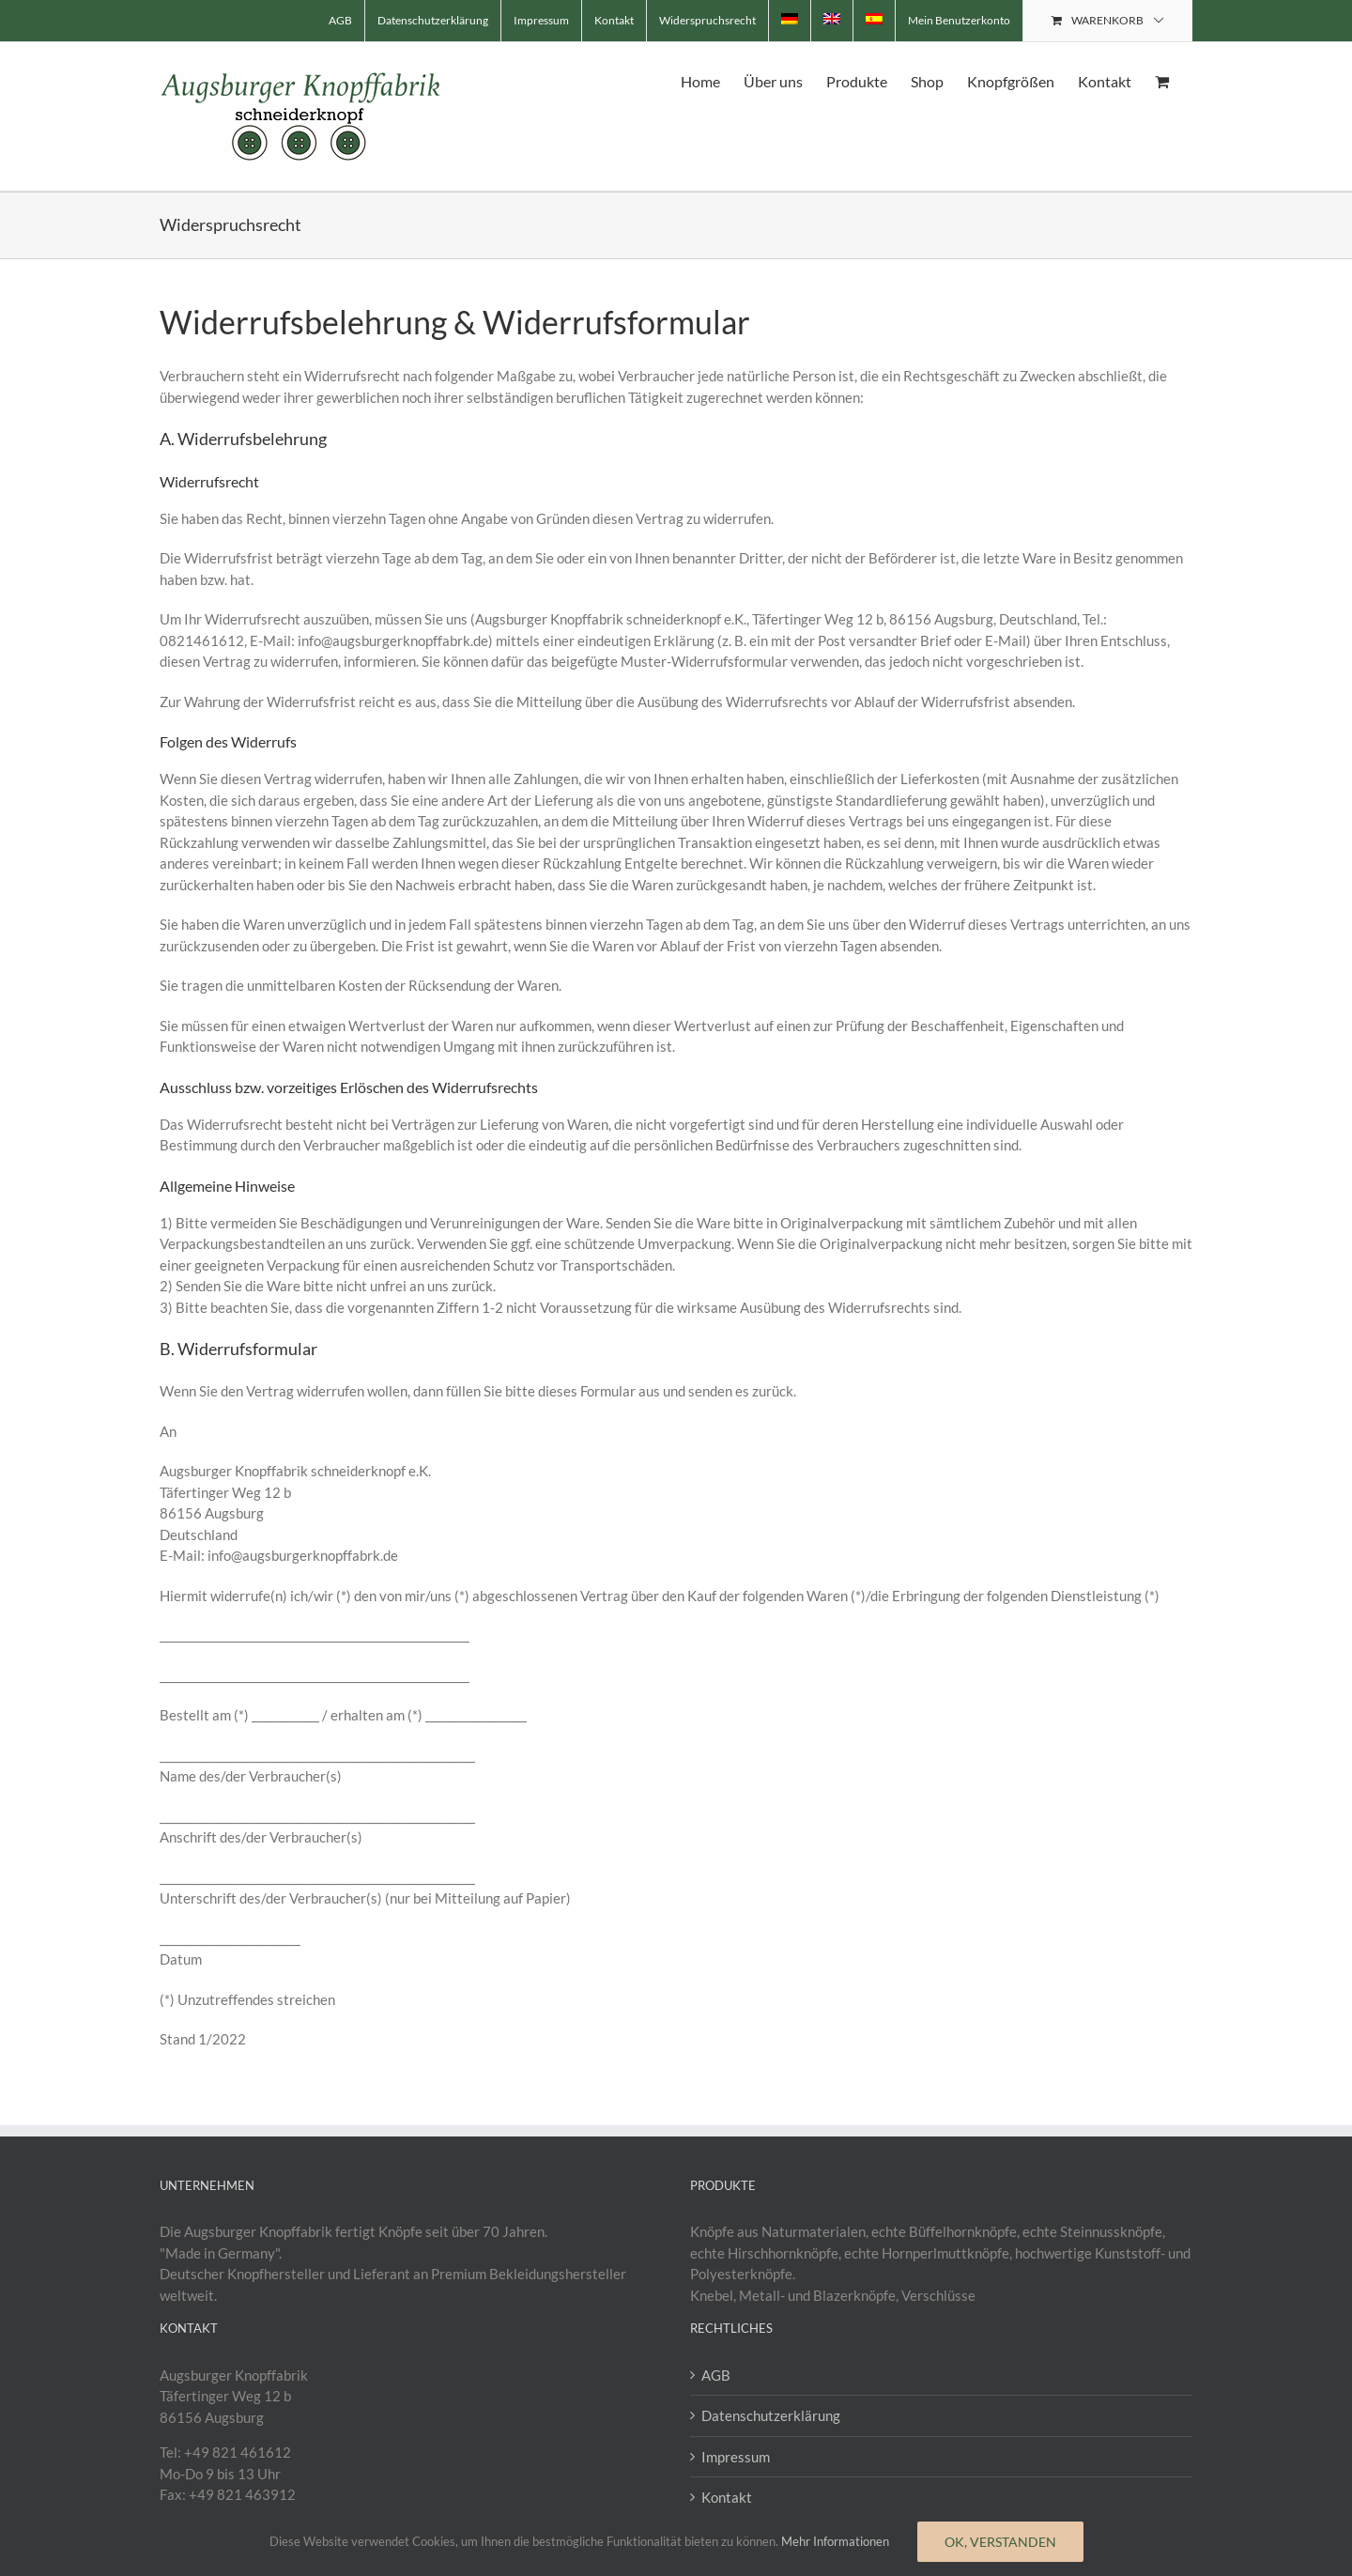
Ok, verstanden (1000, 2542)
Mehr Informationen (835, 2541)
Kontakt (726, 2497)
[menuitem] (789, 20)
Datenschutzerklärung (770, 2415)
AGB (715, 2375)
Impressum (735, 2456)
